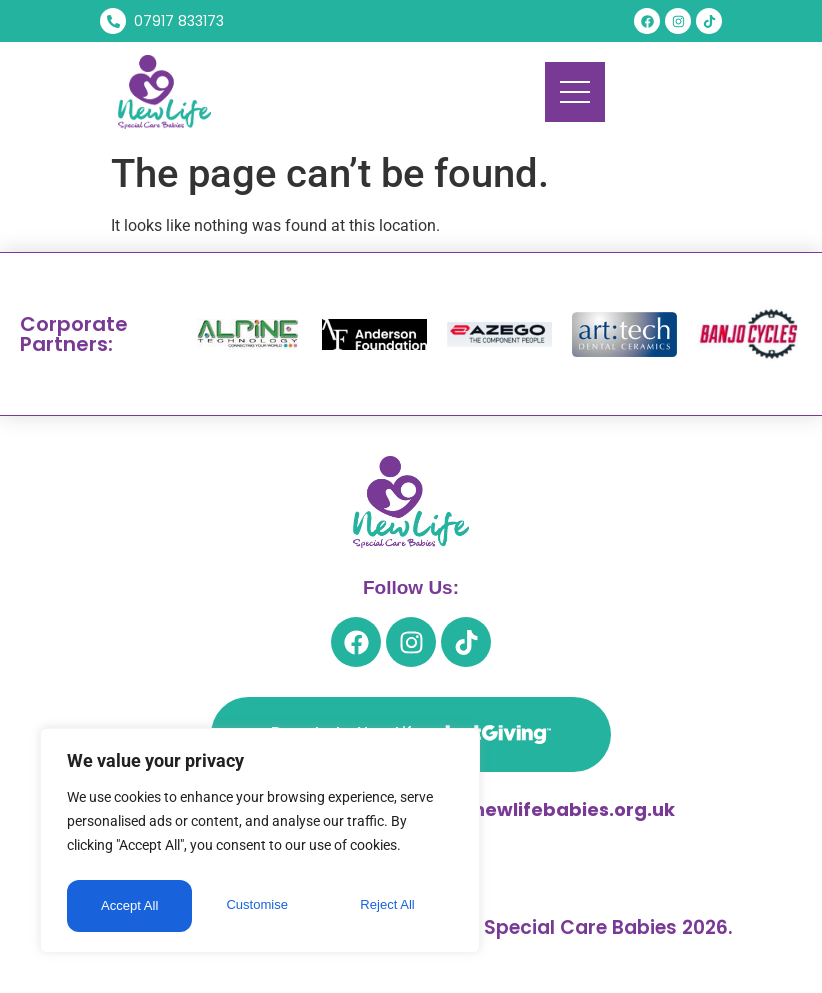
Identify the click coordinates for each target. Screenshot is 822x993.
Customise (131, 906)
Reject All (262, 906)
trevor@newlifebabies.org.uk (535, 809)
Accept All (391, 906)
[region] (260, 844)
